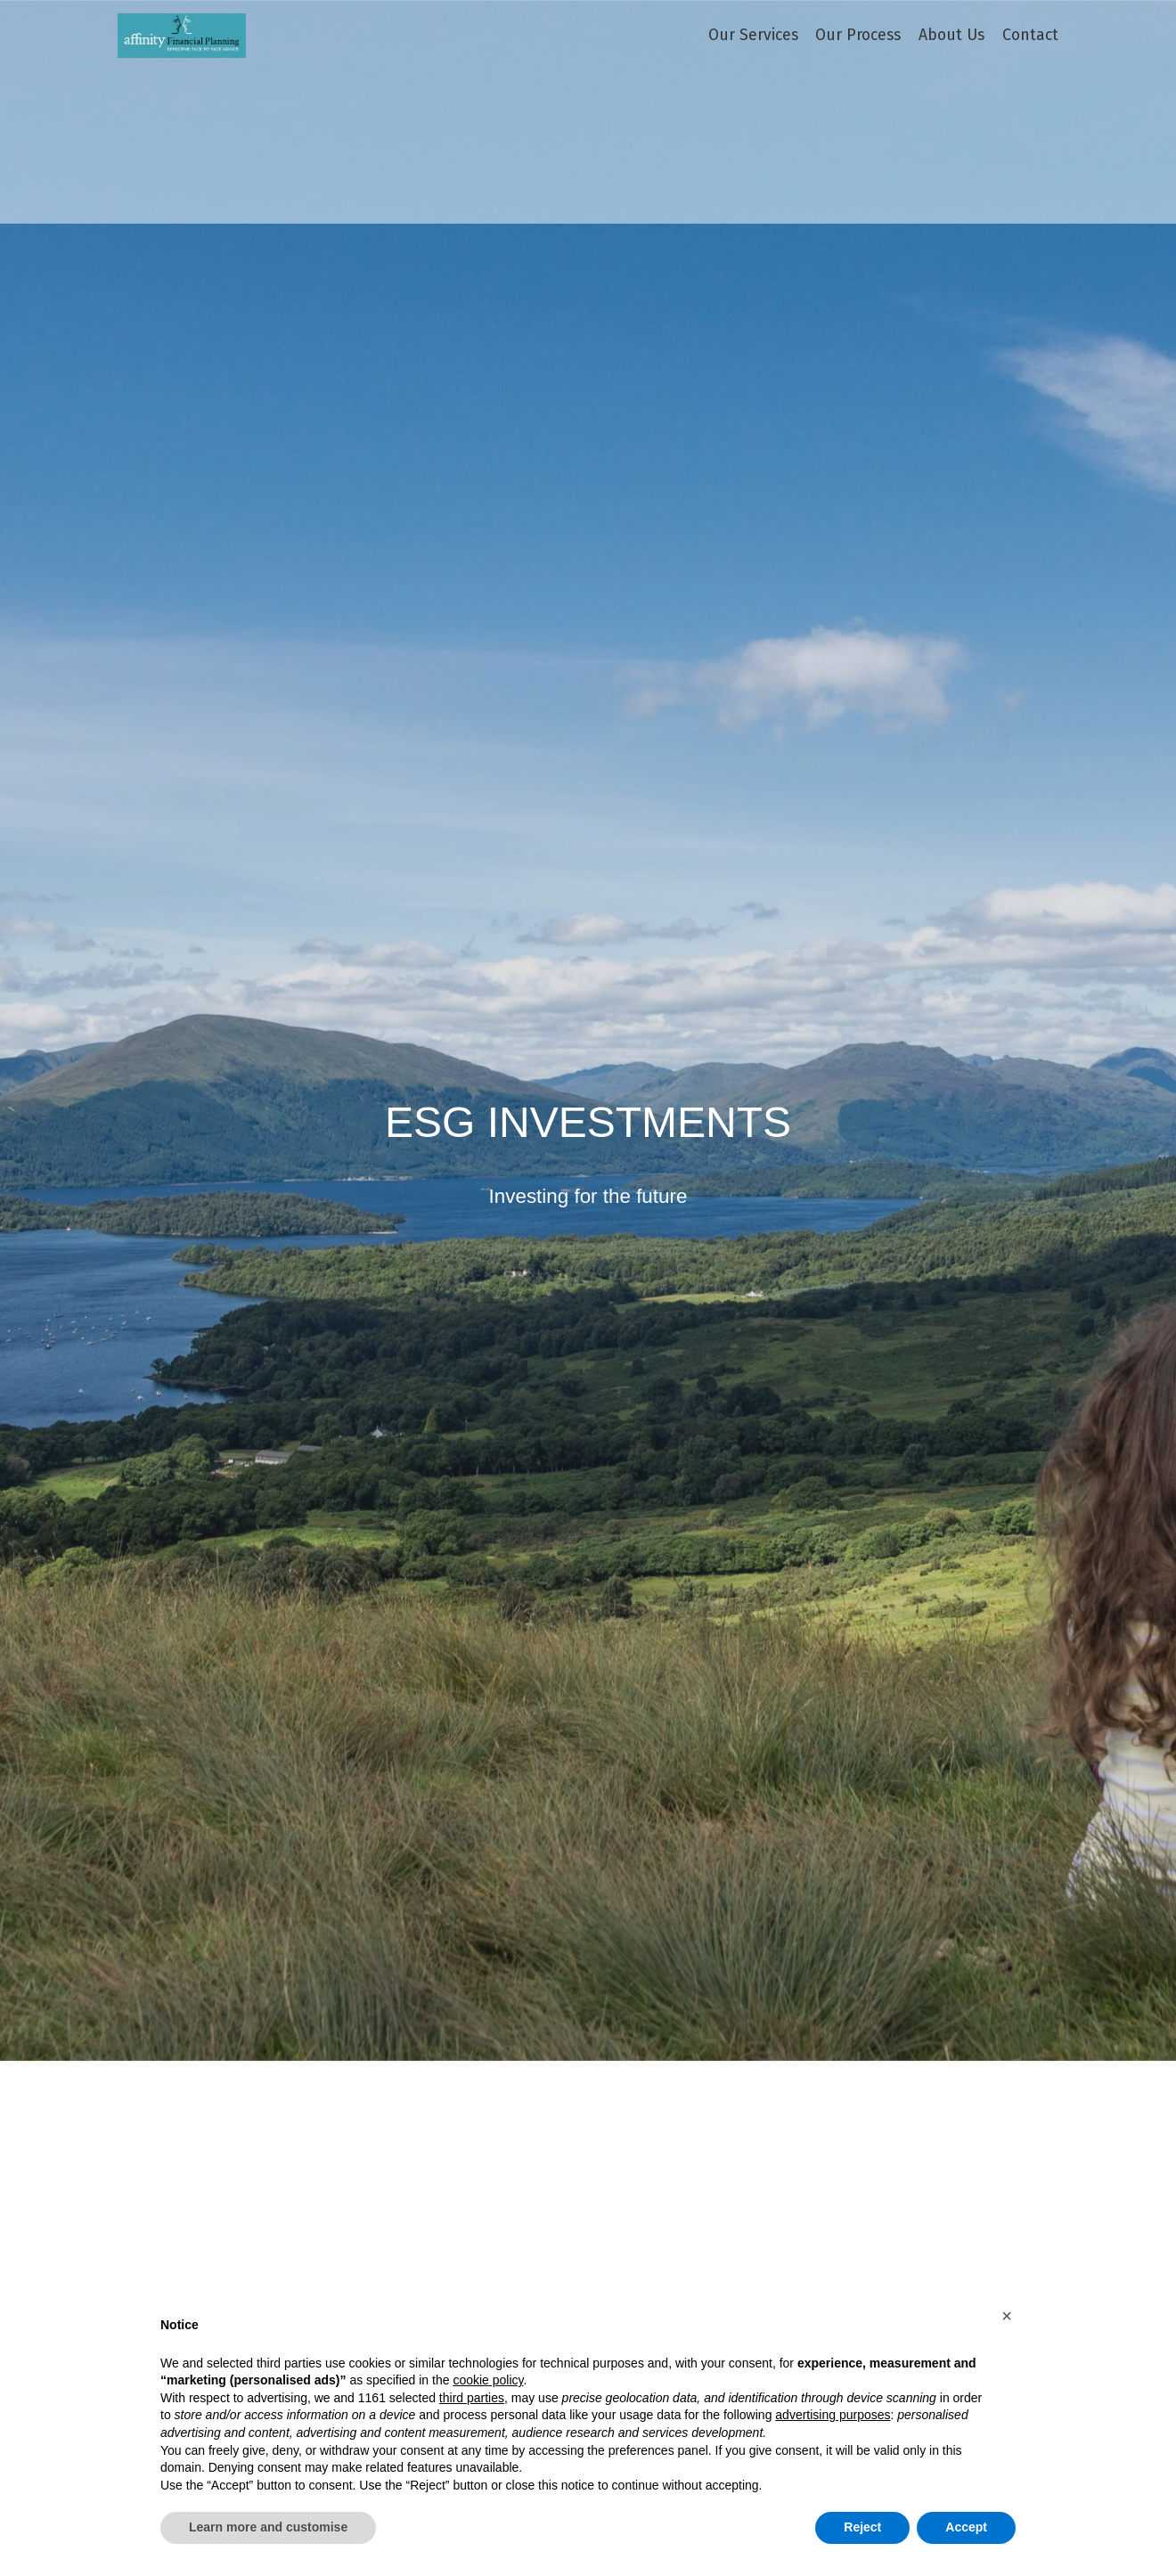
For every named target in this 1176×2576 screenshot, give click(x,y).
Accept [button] (966, 2527)
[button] (1006, 2316)
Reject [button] (862, 2527)
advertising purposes (832, 2415)
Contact (1030, 36)
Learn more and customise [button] (268, 2527)
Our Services (753, 36)
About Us (951, 36)
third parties (471, 2398)
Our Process (858, 36)
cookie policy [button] (488, 2380)
